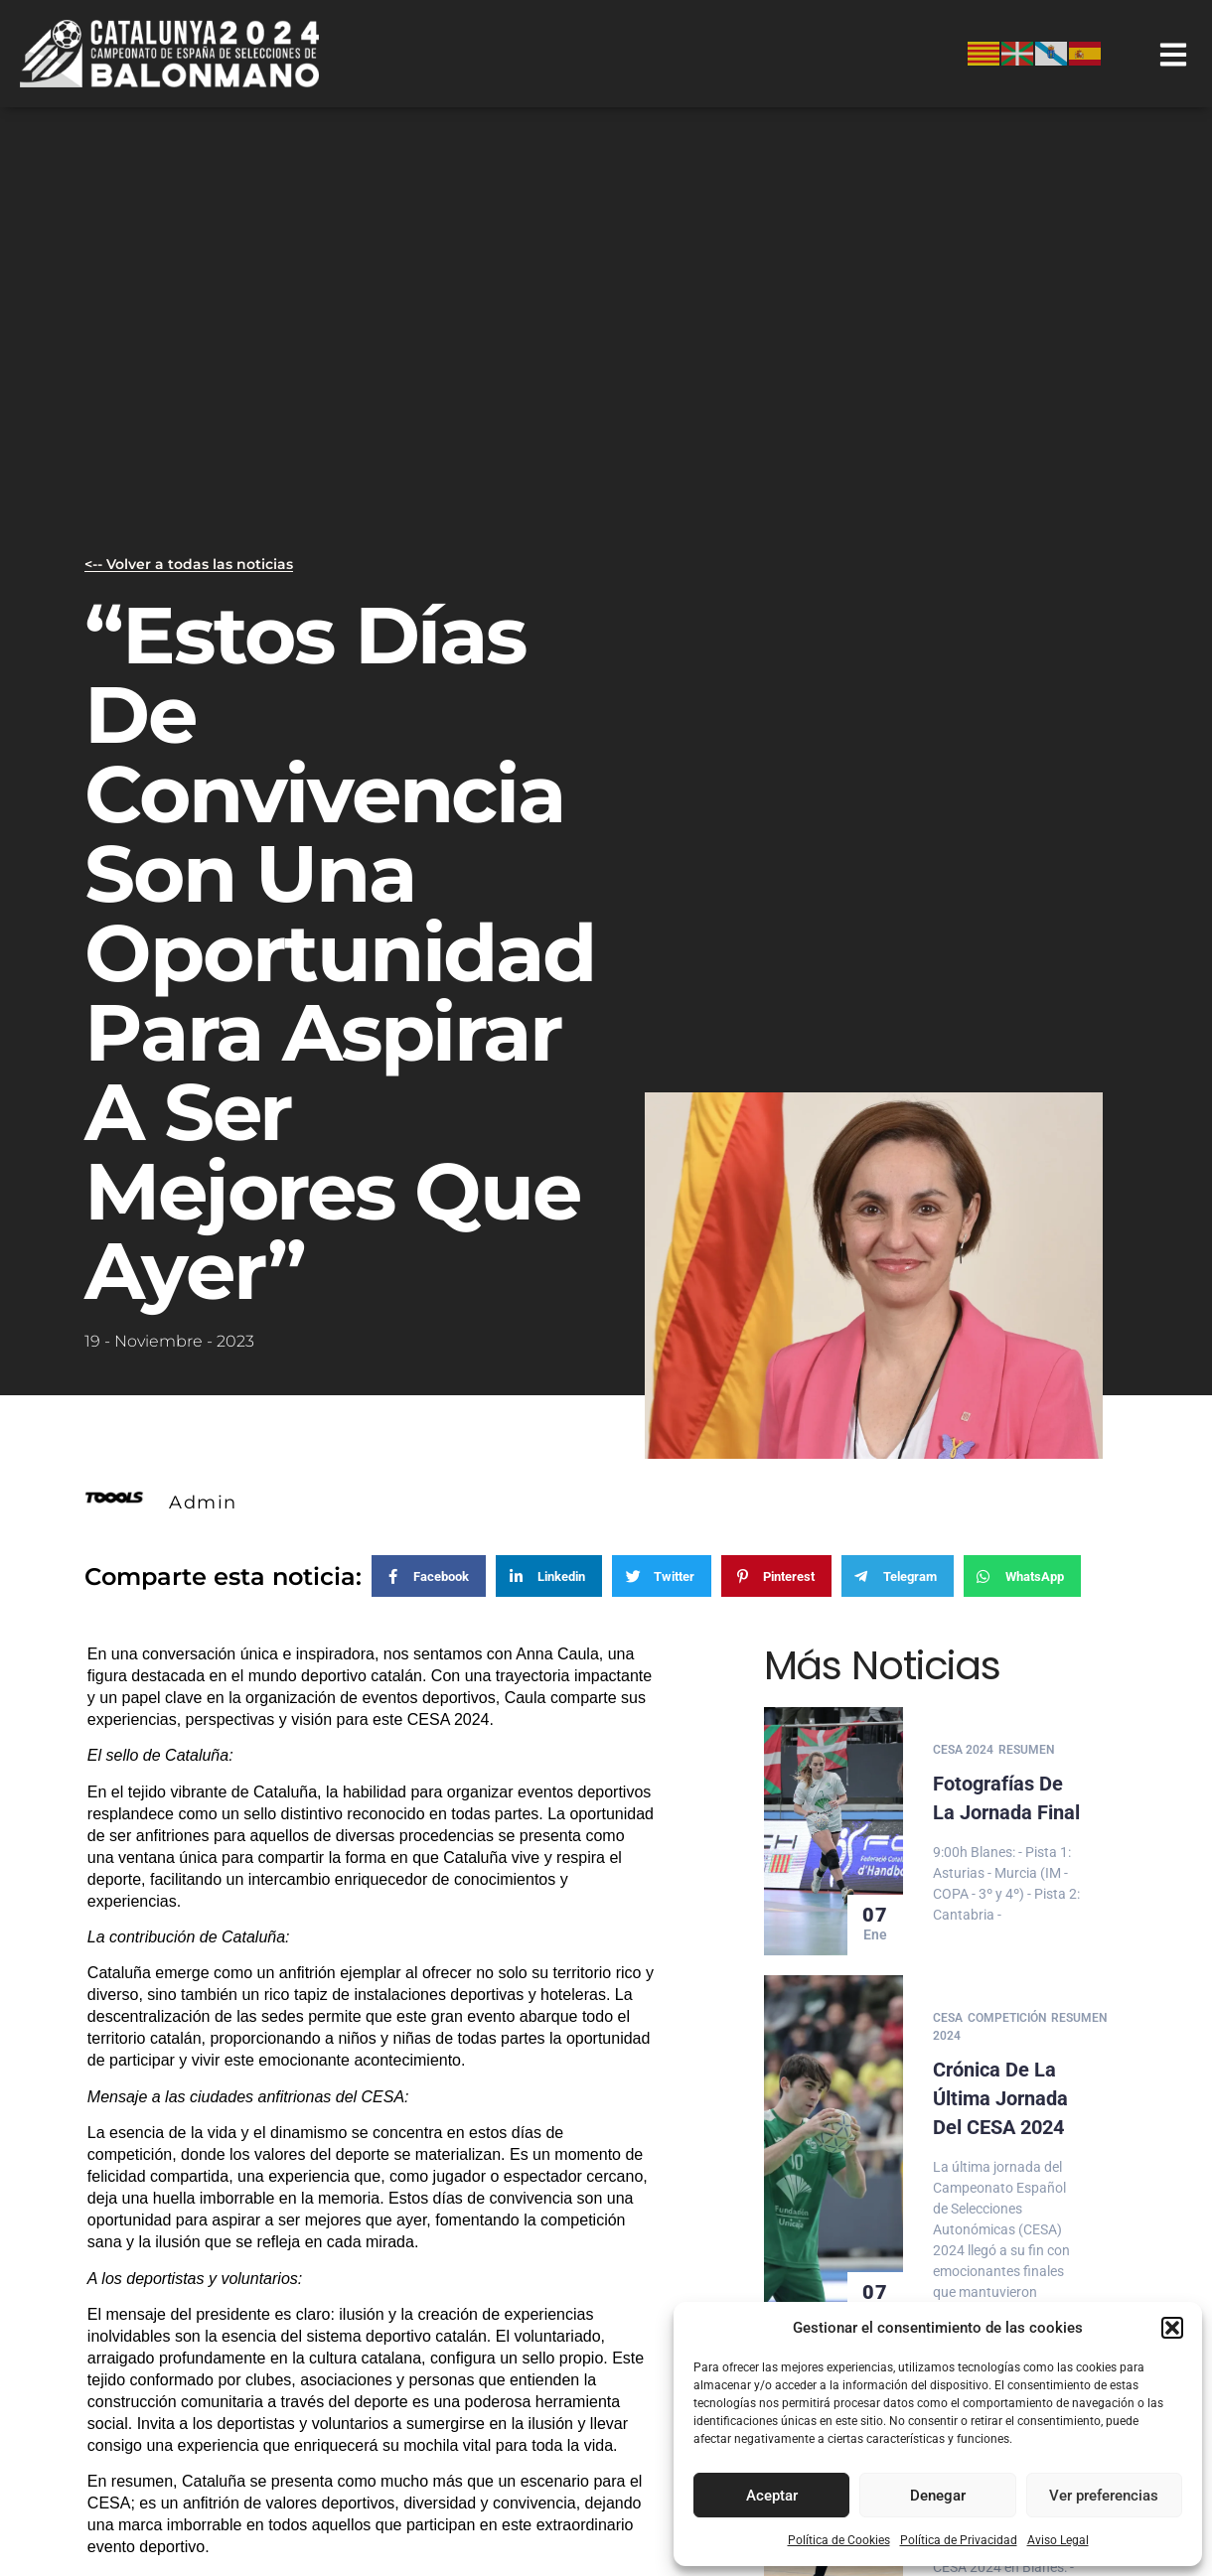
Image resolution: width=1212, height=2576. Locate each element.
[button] (1172, 2328)
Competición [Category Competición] (1007, 2015)
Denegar (938, 2495)
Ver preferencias (1103, 2495)
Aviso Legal (1058, 2540)
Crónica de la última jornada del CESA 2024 (1000, 2093)
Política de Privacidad (958, 2540)
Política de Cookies (839, 2540)
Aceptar (772, 2495)
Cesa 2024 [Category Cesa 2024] (963, 1750)
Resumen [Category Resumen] (1026, 1750)
